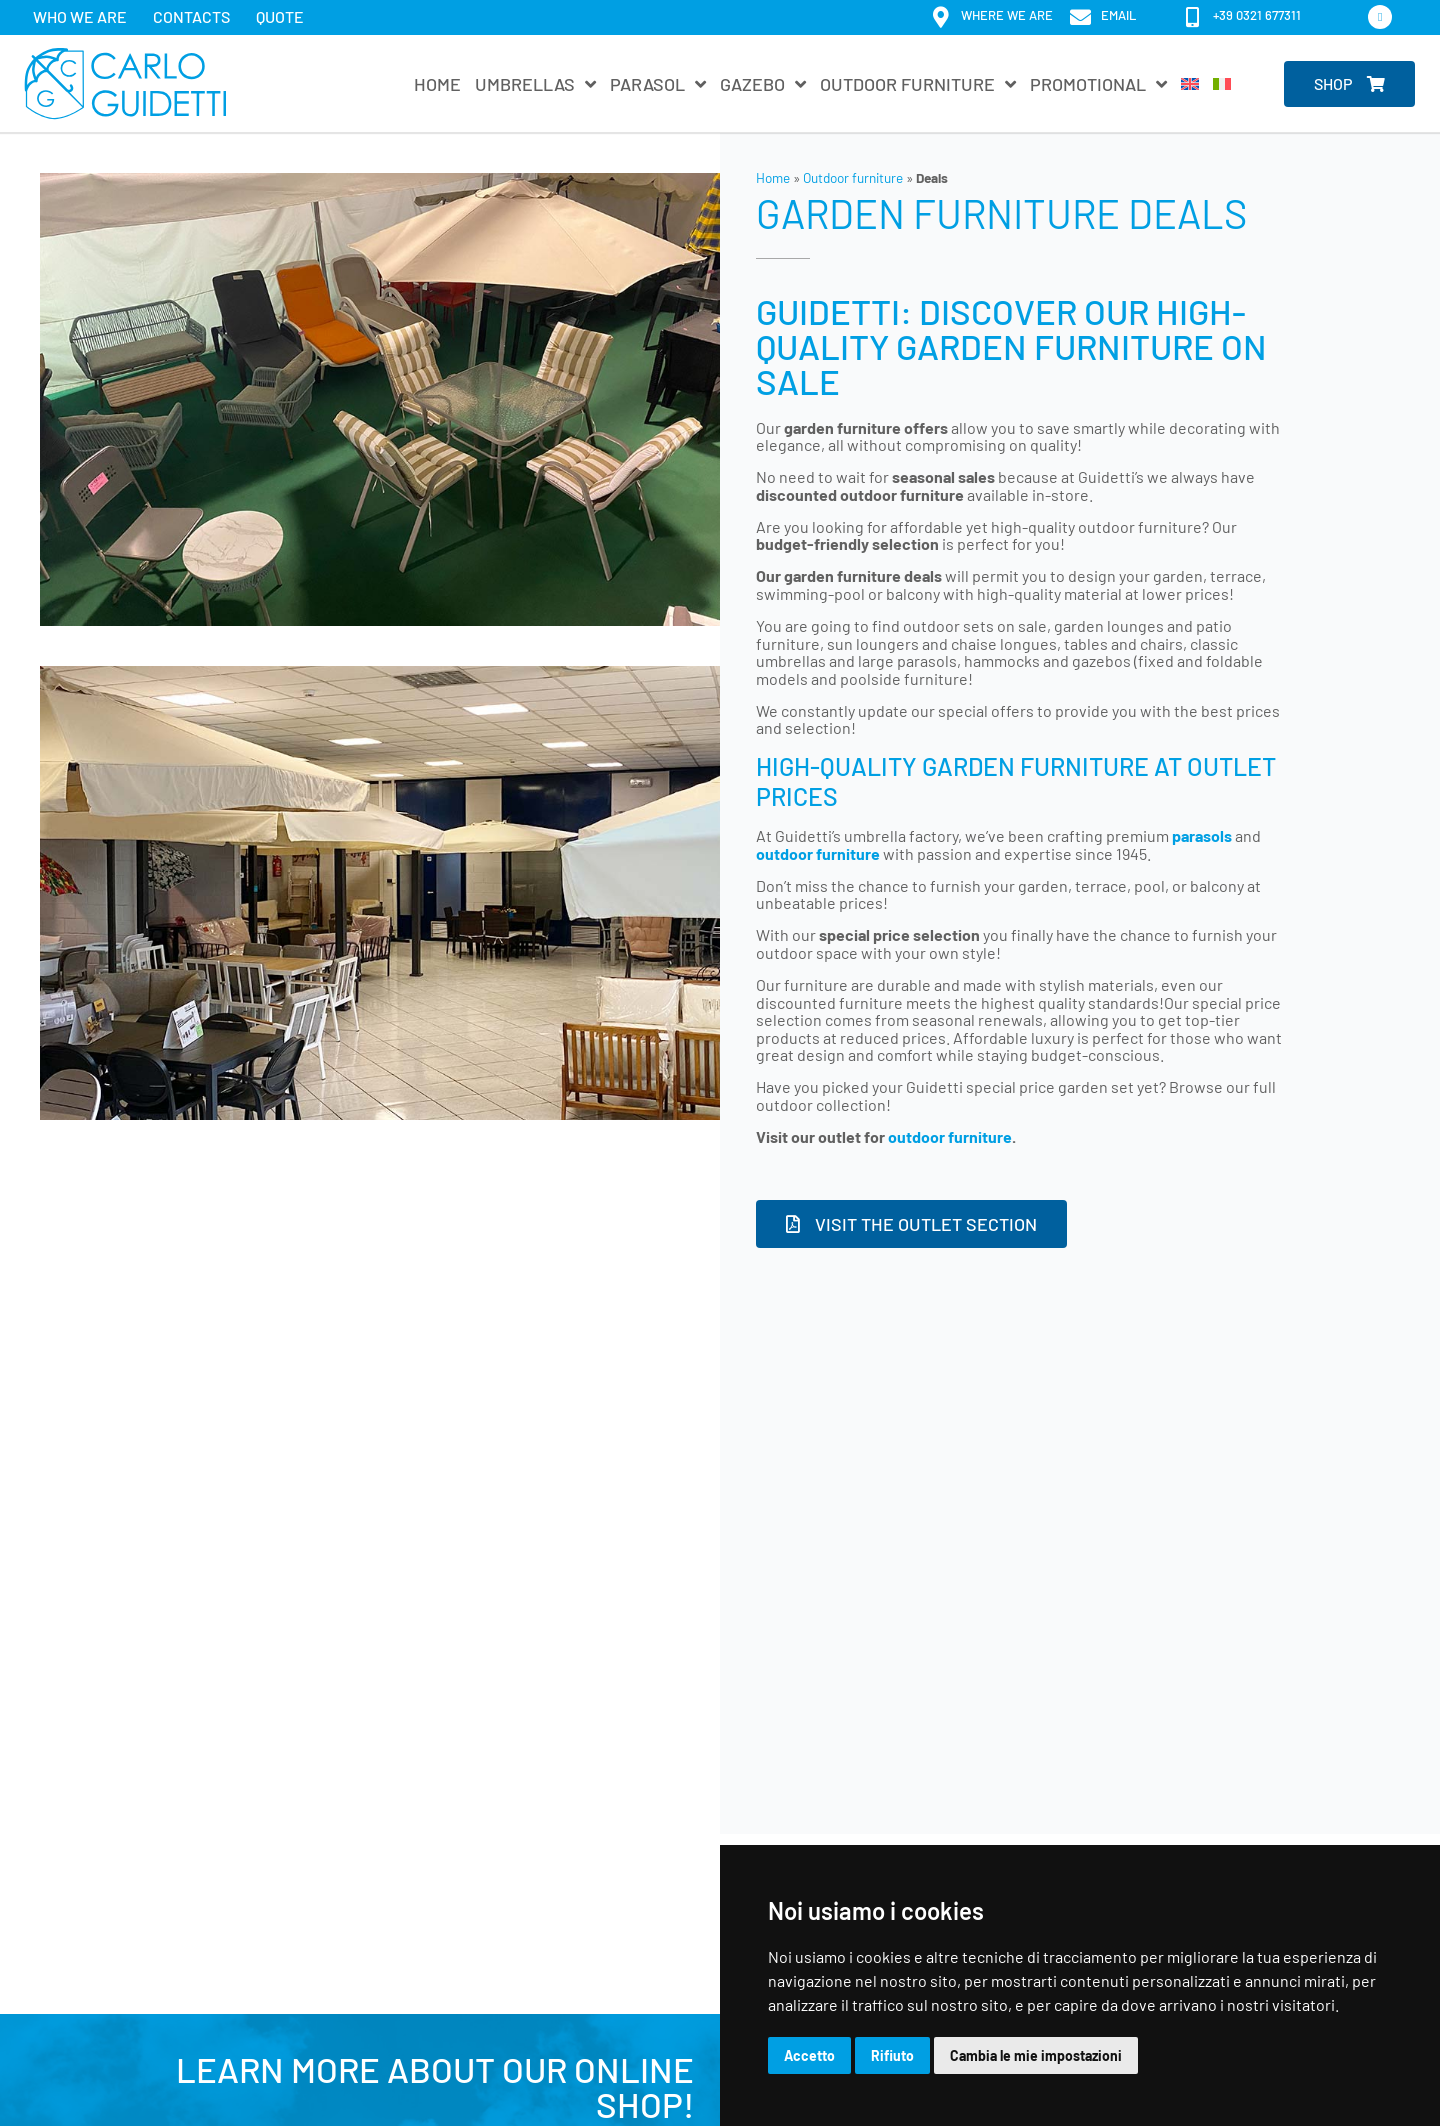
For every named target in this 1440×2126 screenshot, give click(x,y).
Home (437, 84)
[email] (1080, 17)
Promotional (1098, 84)
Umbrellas (535, 84)
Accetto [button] (809, 2055)
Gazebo (763, 84)
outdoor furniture (950, 1136)
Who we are (80, 16)
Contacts (191, 16)
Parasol (658, 84)
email (1118, 15)
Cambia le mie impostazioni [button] (1036, 2055)
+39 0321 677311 (1257, 15)
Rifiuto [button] (892, 2055)
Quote (280, 16)
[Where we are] (940, 17)
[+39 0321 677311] (1192, 17)
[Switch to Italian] (1222, 84)
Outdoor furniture (918, 84)
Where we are (1007, 15)
